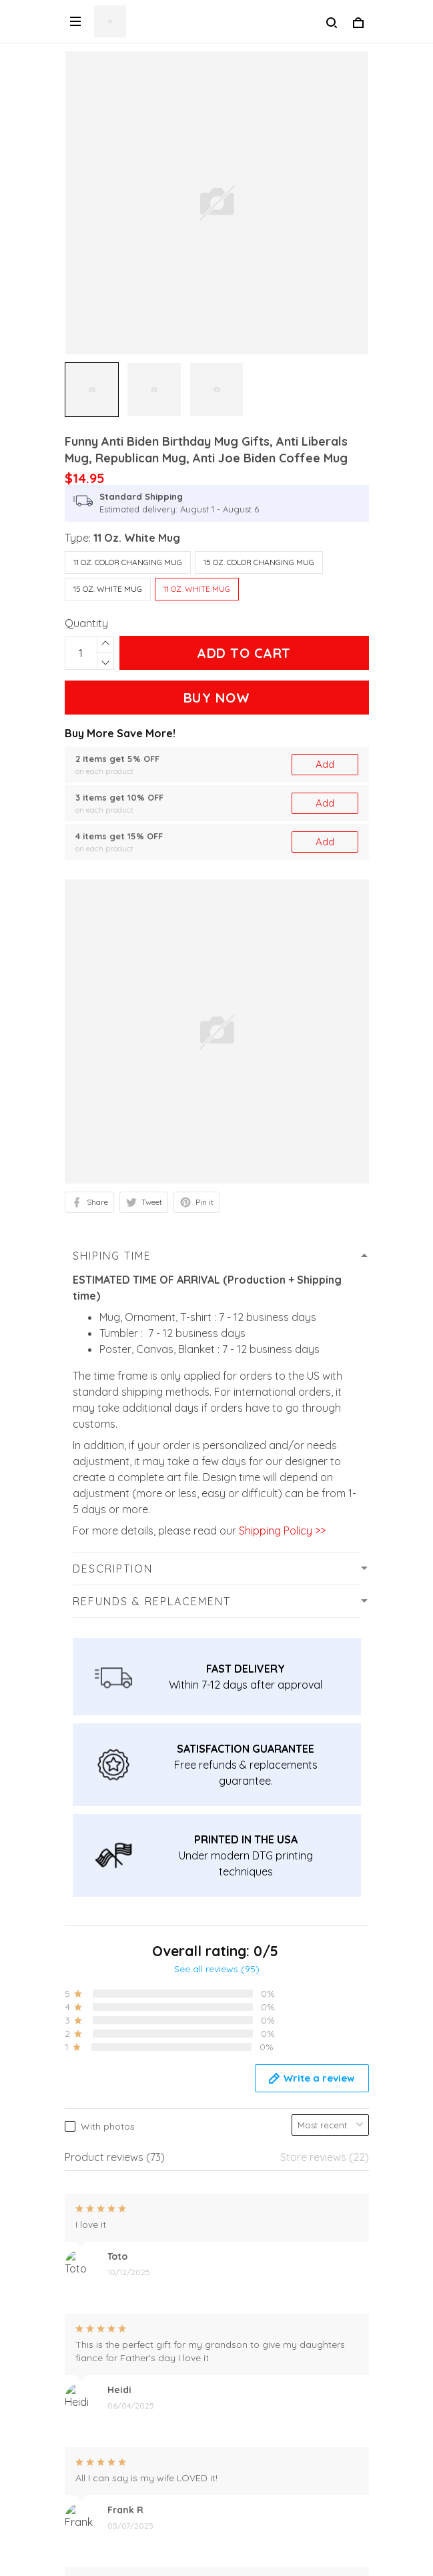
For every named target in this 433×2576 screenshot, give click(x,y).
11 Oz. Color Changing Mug (127, 562)
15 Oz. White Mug (107, 589)
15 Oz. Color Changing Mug (258, 562)
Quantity (86, 623)
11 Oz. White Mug (136, 537)
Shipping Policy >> (281, 1530)
